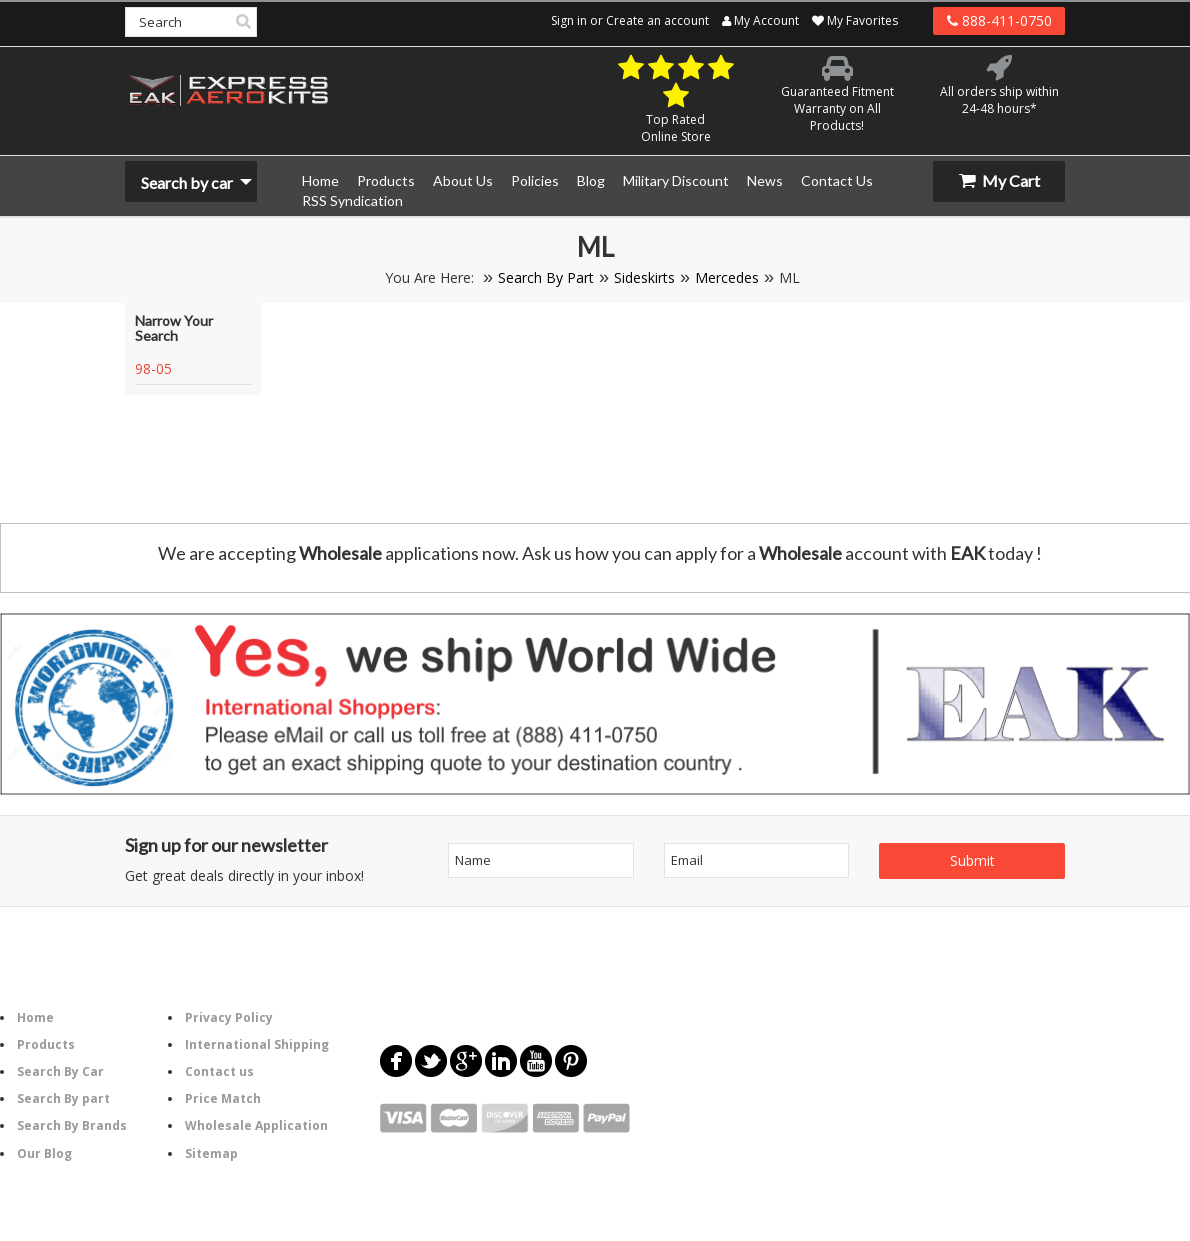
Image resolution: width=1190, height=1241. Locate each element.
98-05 (153, 368)
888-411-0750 (999, 20)
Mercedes (727, 277)
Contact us (219, 1071)
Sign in (569, 20)
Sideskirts (644, 277)
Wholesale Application (256, 1125)
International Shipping (257, 1044)
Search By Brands (72, 1125)
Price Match (223, 1098)
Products (46, 1044)
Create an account (657, 20)
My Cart (999, 180)
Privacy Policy (229, 1017)
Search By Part (546, 277)
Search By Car (60, 1071)
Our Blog (44, 1153)
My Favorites (855, 20)
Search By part (63, 1098)
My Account (760, 20)
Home (35, 1017)
